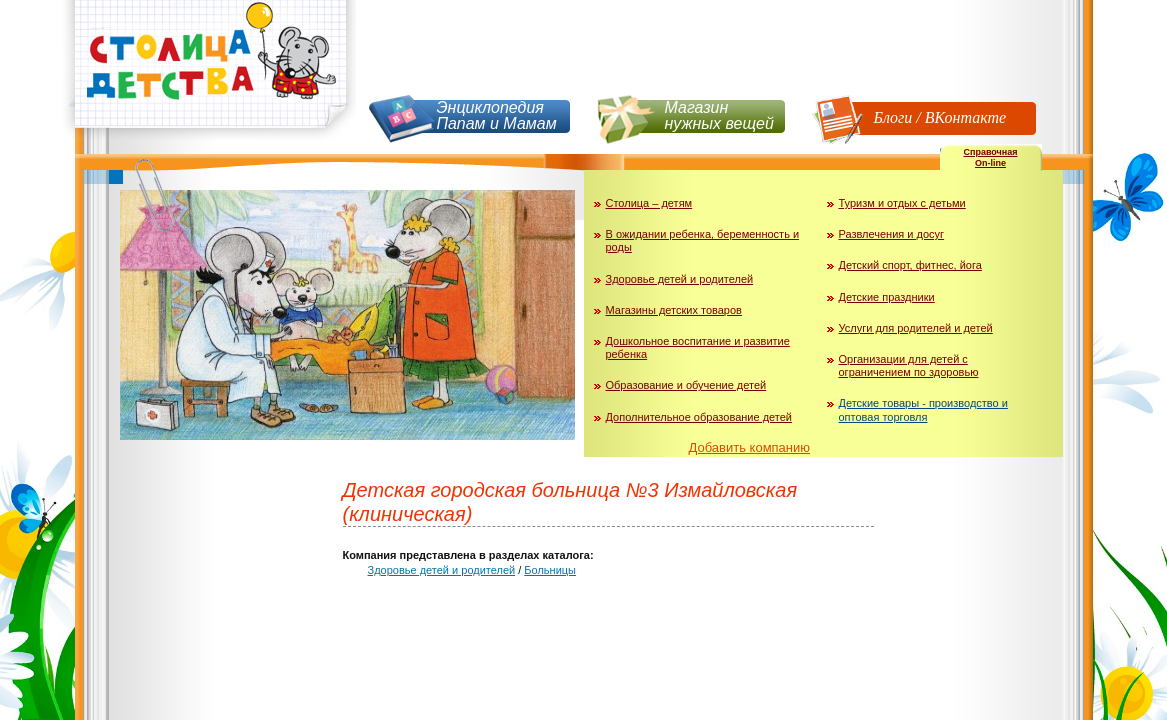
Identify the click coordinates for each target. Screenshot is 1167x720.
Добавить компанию (750, 447)
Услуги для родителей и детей (916, 328)
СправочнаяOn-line (990, 157)
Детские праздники (887, 297)
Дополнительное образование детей (699, 417)
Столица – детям (649, 203)
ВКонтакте (965, 117)
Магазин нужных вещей (719, 115)
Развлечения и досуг (892, 234)
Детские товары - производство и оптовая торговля (923, 409)
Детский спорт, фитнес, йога (910, 265)
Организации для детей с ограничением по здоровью (909, 365)
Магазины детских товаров (674, 310)
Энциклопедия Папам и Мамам (497, 115)
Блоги (893, 117)
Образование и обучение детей (686, 385)
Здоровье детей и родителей (680, 279)
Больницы (550, 570)
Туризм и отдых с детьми (902, 203)
